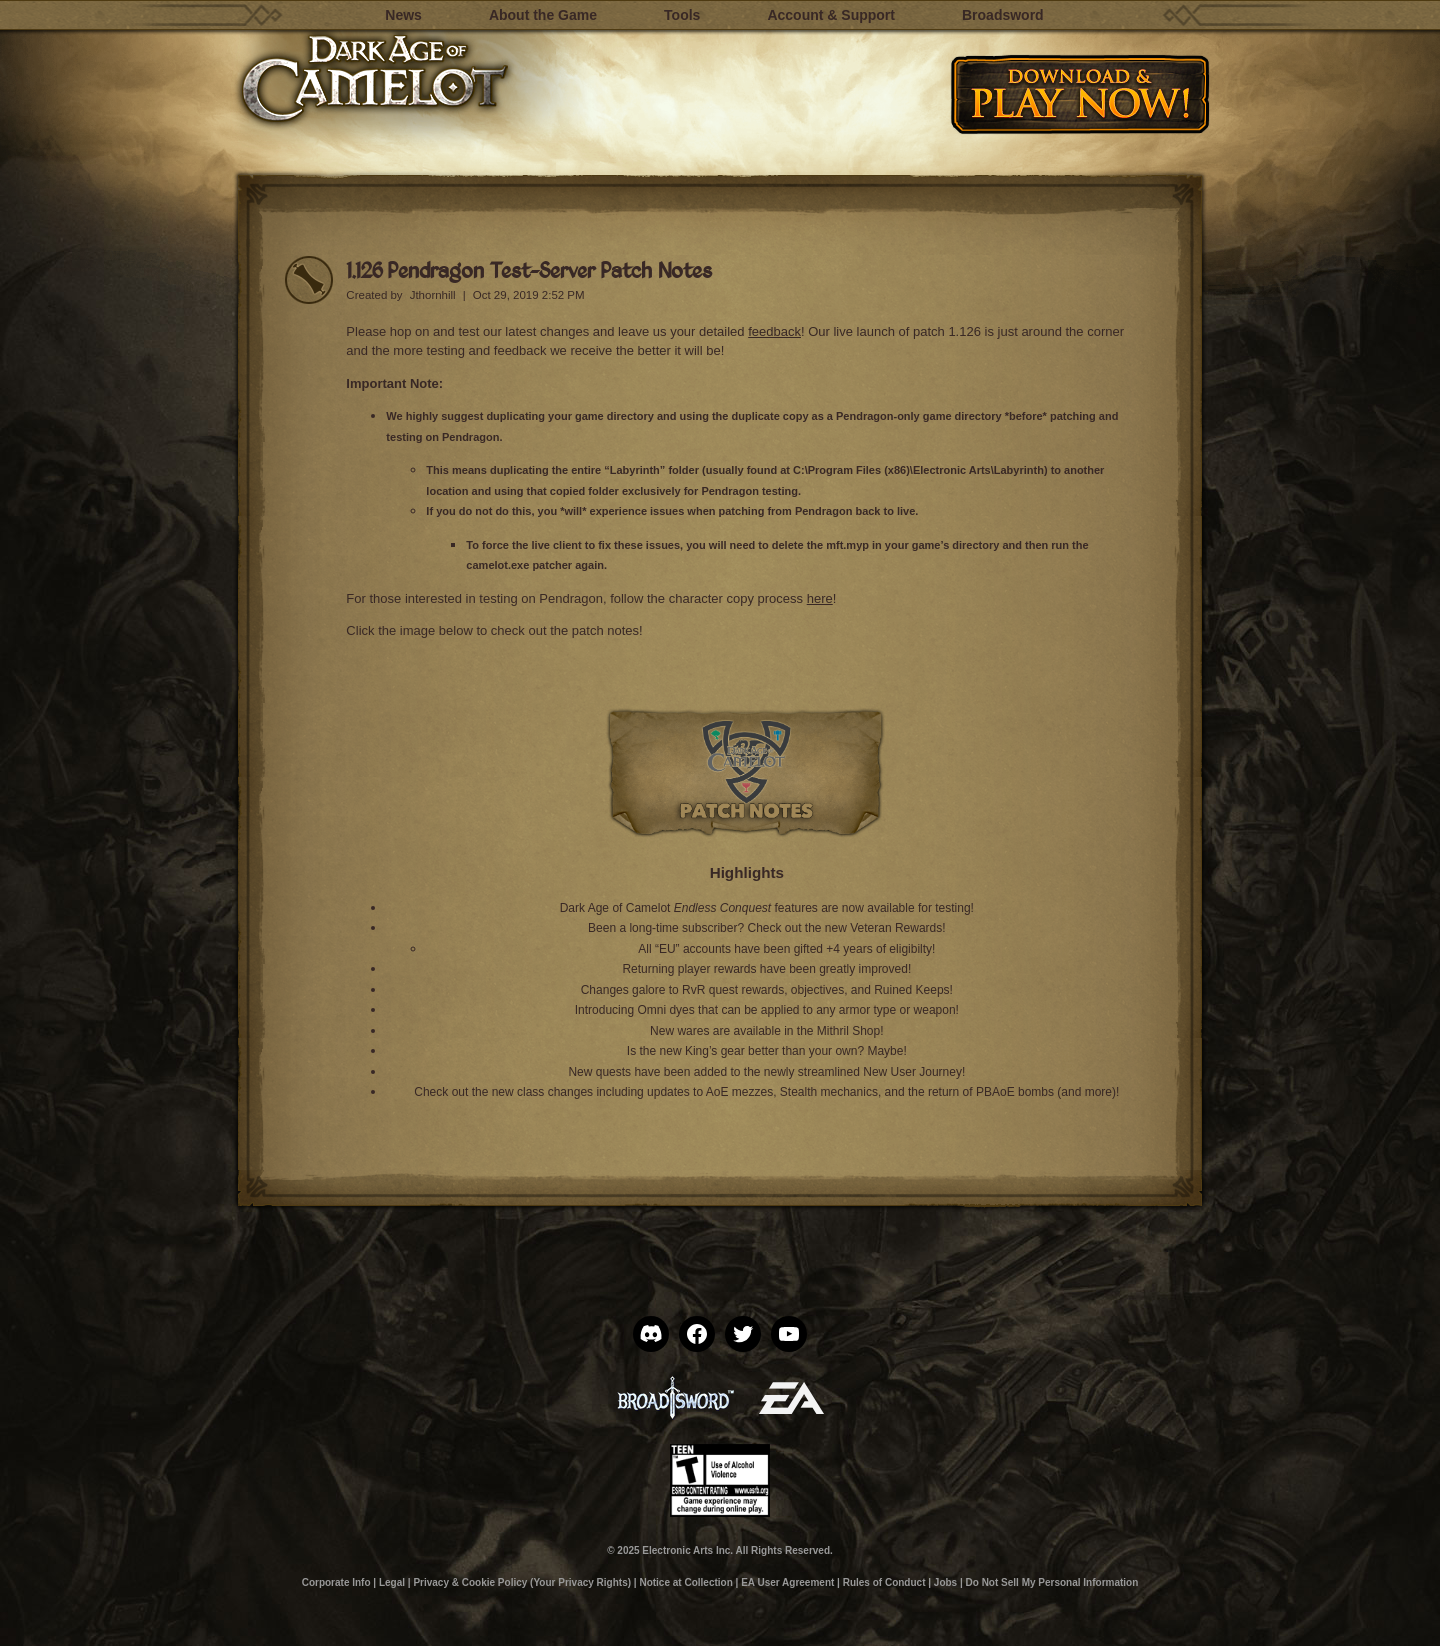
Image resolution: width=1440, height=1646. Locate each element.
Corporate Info (336, 1582)
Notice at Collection (685, 1582)
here (820, 598)
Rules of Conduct (884, 1582)
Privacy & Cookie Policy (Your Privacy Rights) (522, 1582)
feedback (774, 331)
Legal (392, 1582)
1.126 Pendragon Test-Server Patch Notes (529, 269)
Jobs (945, 1582)
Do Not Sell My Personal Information (1052, 1582)
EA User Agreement (787, 1582)
